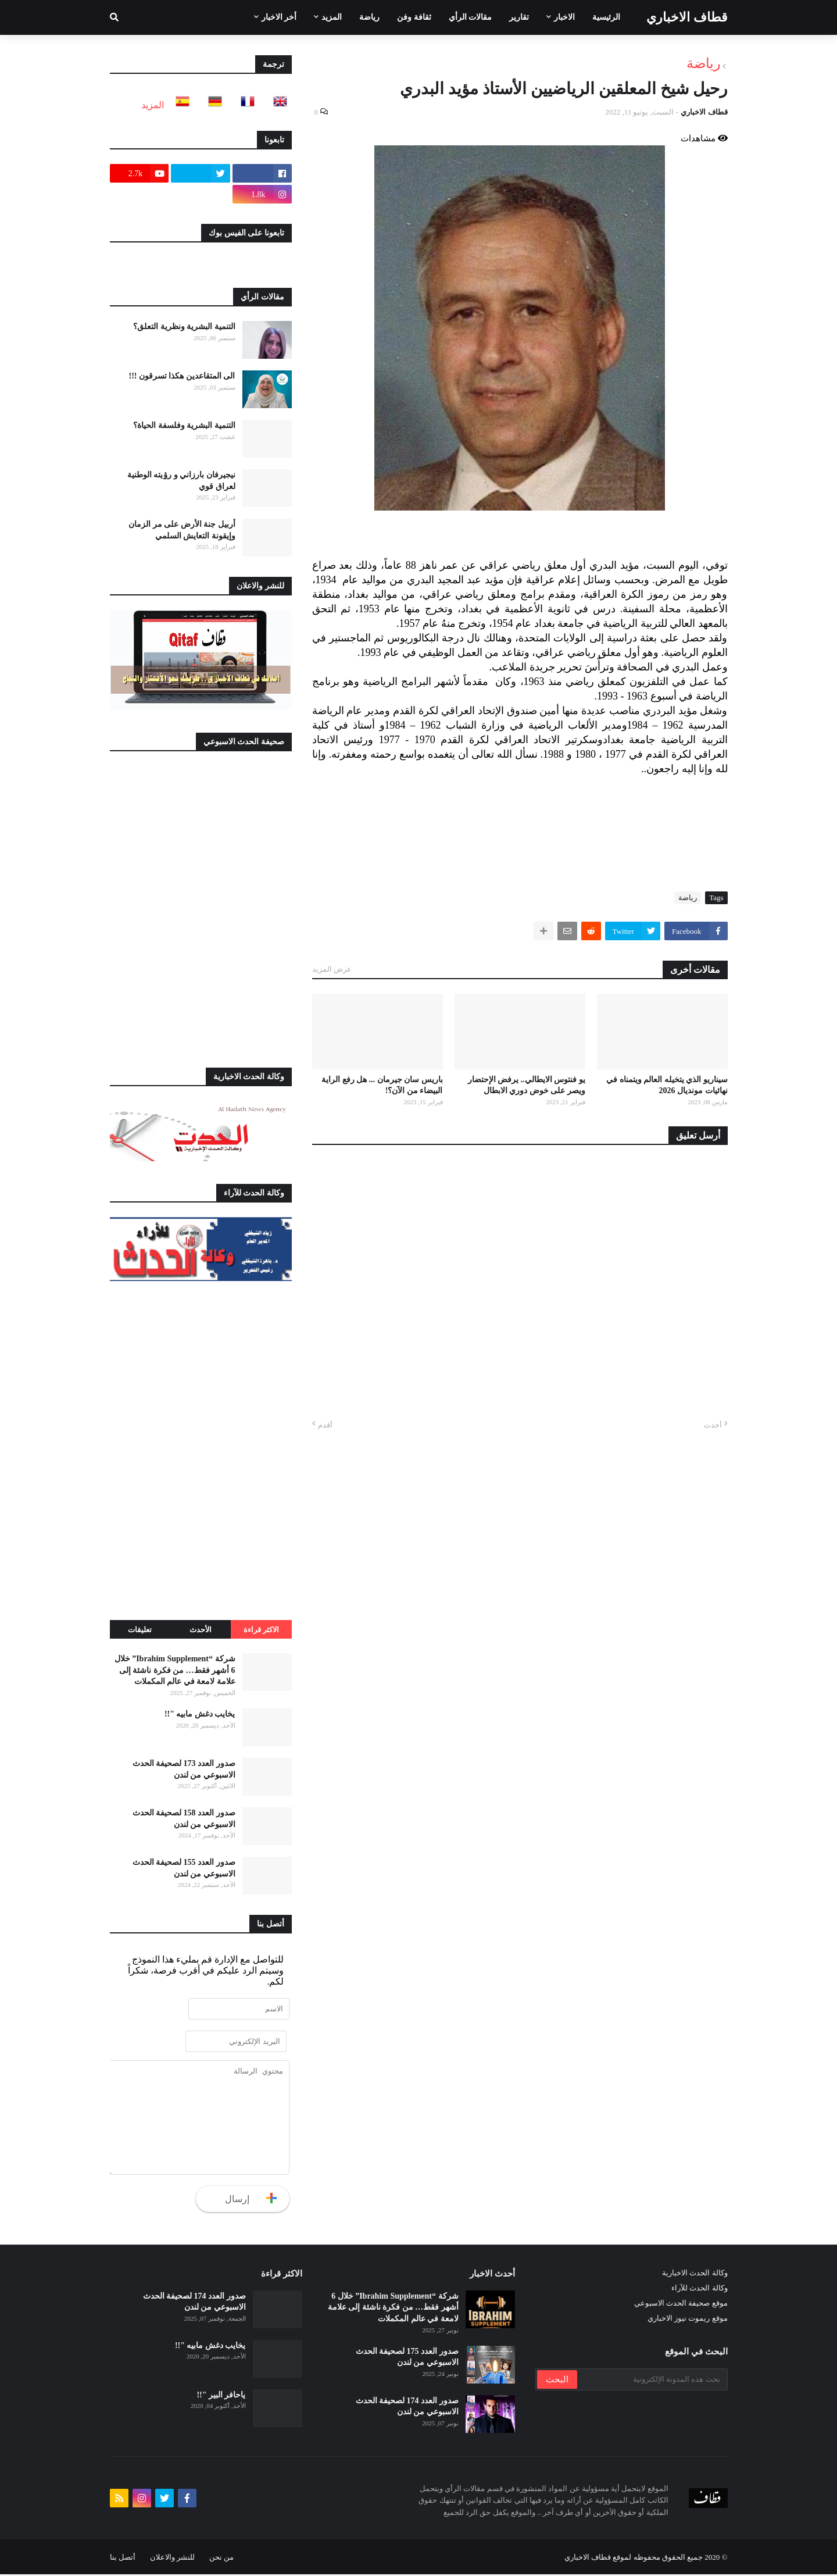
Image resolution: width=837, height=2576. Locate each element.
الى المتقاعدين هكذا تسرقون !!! (182, 376)
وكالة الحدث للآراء (699, 2289)
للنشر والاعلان (172, 2558)
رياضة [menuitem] (369, 17)
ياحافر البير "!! (220, 2396)
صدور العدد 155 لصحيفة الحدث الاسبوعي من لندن (184, 1868)
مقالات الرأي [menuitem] (470, 17)
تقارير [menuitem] (519, 17)
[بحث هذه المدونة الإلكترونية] (651, 2381)
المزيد (152, 105)
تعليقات (140, 1629)
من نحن (221, 2558)
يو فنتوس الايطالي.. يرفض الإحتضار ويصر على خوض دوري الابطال (526, 1085)
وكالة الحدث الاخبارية (695, 2274)
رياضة (703, 63)
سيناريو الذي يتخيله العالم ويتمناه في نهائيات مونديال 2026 (667, 1085)
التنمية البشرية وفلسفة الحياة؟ (184, 425)
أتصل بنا (122, 2558)
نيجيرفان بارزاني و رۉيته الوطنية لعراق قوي (181, 480)
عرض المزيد (332, 969)
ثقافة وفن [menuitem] (414, 17)
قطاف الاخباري (687, 17)
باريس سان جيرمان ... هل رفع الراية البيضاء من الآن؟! (382, 1085)
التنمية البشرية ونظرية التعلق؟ (184, 326)
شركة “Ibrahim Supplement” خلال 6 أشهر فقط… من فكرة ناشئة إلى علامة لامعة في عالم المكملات (175, 1670)
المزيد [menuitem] (331, 17)
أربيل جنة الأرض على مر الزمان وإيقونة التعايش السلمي (181, 530)
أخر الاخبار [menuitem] (279, 17)
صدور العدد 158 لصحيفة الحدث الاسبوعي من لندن (184, 1818)
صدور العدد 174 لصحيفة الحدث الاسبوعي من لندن (407, 2408)
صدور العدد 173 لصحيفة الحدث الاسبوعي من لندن (184, 1769)
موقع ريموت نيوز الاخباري (688, 2319)
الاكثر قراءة (261, 1629)
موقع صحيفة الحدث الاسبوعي (681, 2304)
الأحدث (200, 1629)
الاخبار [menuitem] (564, 17)
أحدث (713, 1425)
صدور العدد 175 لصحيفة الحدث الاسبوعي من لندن (407, 2359)
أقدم (325, 1425)
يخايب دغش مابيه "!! (199, 1714)
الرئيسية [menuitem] (606, 17)
